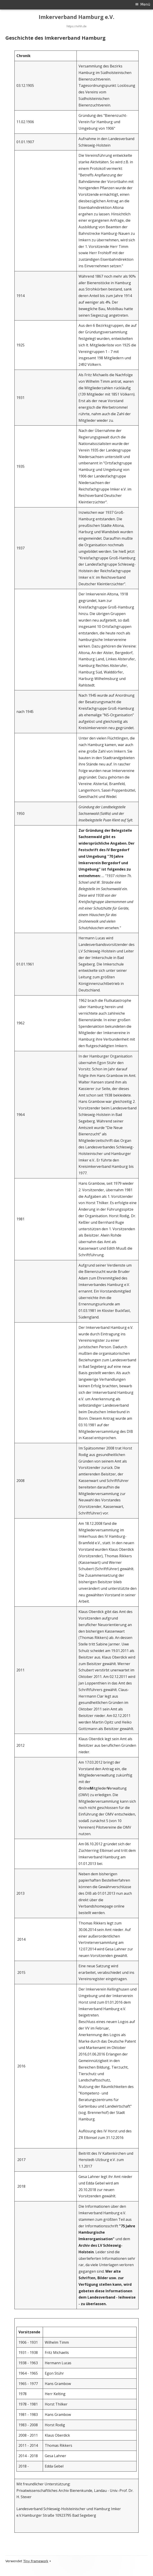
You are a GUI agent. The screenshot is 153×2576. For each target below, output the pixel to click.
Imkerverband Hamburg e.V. (76, 17)
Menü (145, 4)
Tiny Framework (35, 2561)
